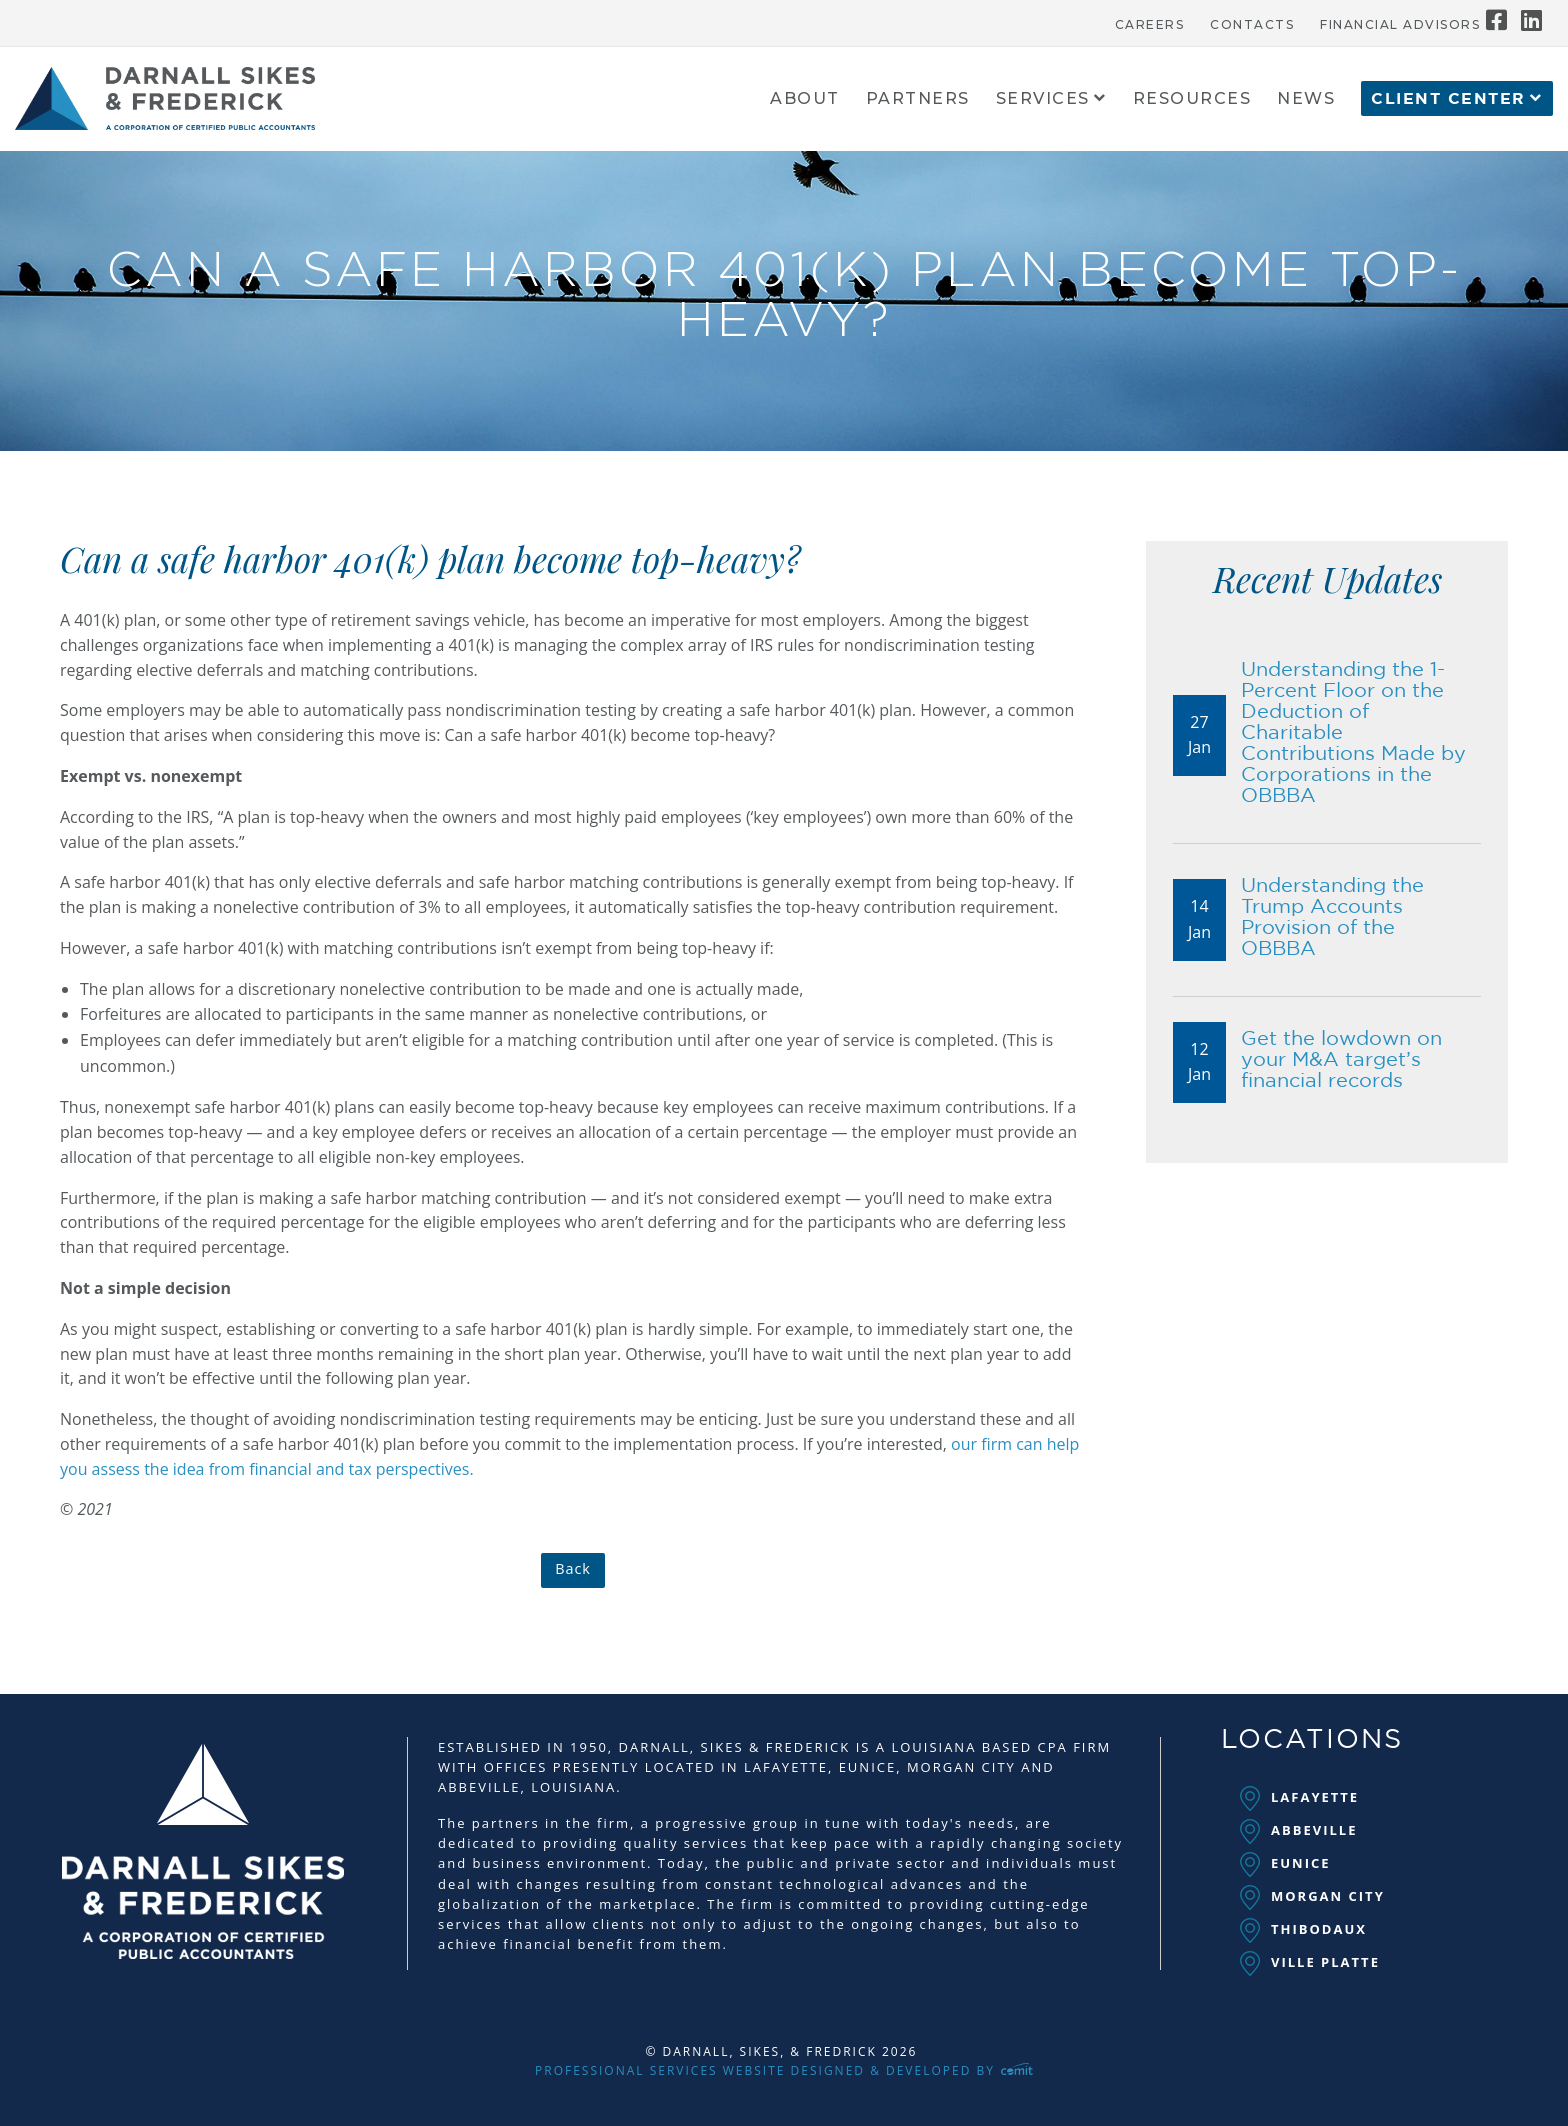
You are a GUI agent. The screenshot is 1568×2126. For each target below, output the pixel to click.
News (1306, 99)
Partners (918, 99)
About (805, 99)
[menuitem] (1150, 20)
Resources (1192, 99)
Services (1043, 99)
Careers (1150, 25)
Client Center (1448, 99)
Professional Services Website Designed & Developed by (784, 2070)
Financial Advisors (1400, 25)
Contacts (1252, 25)
